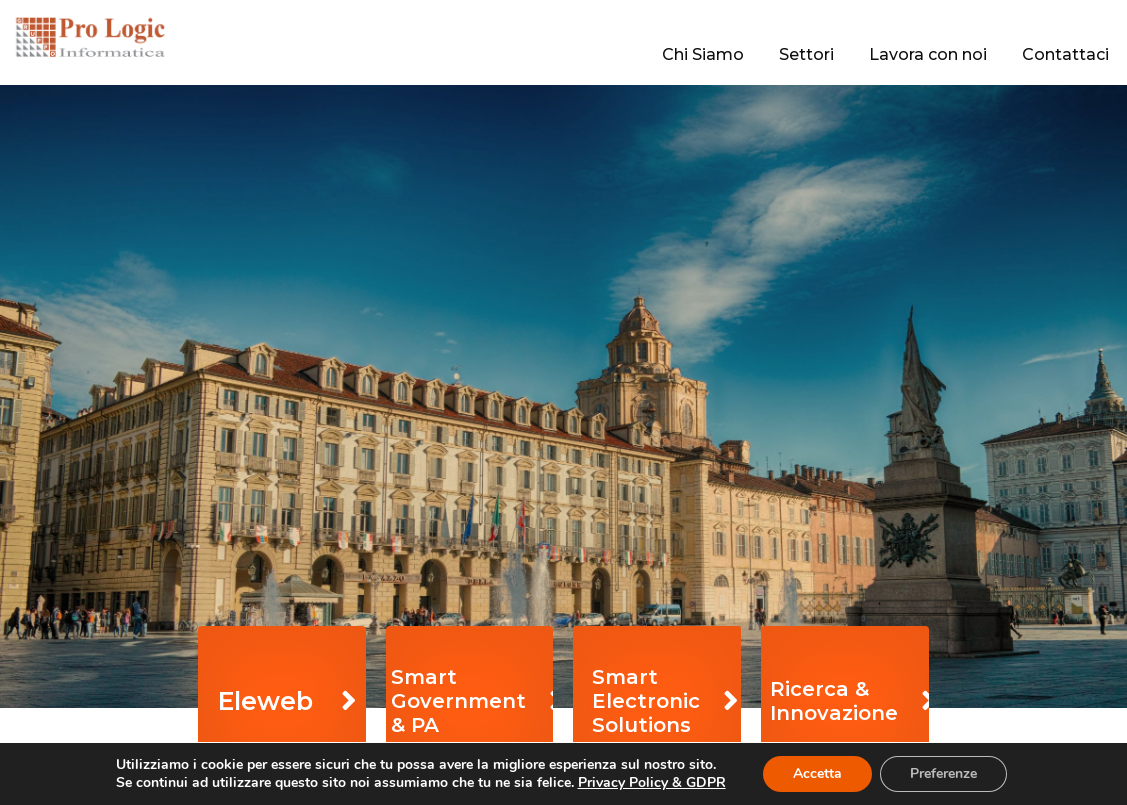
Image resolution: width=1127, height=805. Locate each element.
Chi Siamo (703, 54)
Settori (806, 54)
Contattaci (1065, 54)
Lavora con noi (928, 54)
